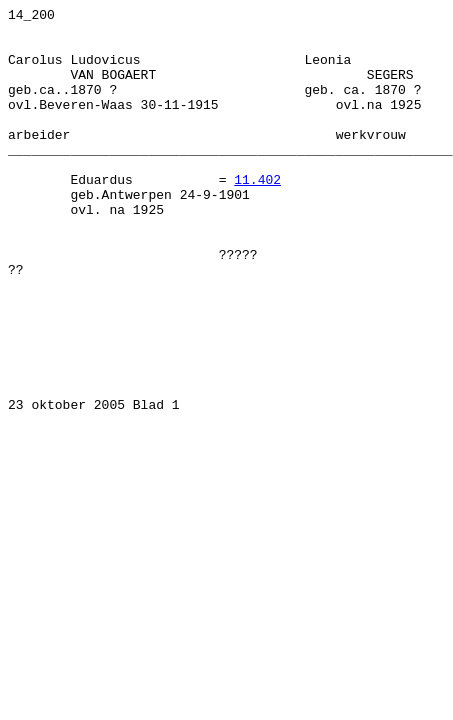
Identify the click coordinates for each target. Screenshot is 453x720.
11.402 (257, 215)
